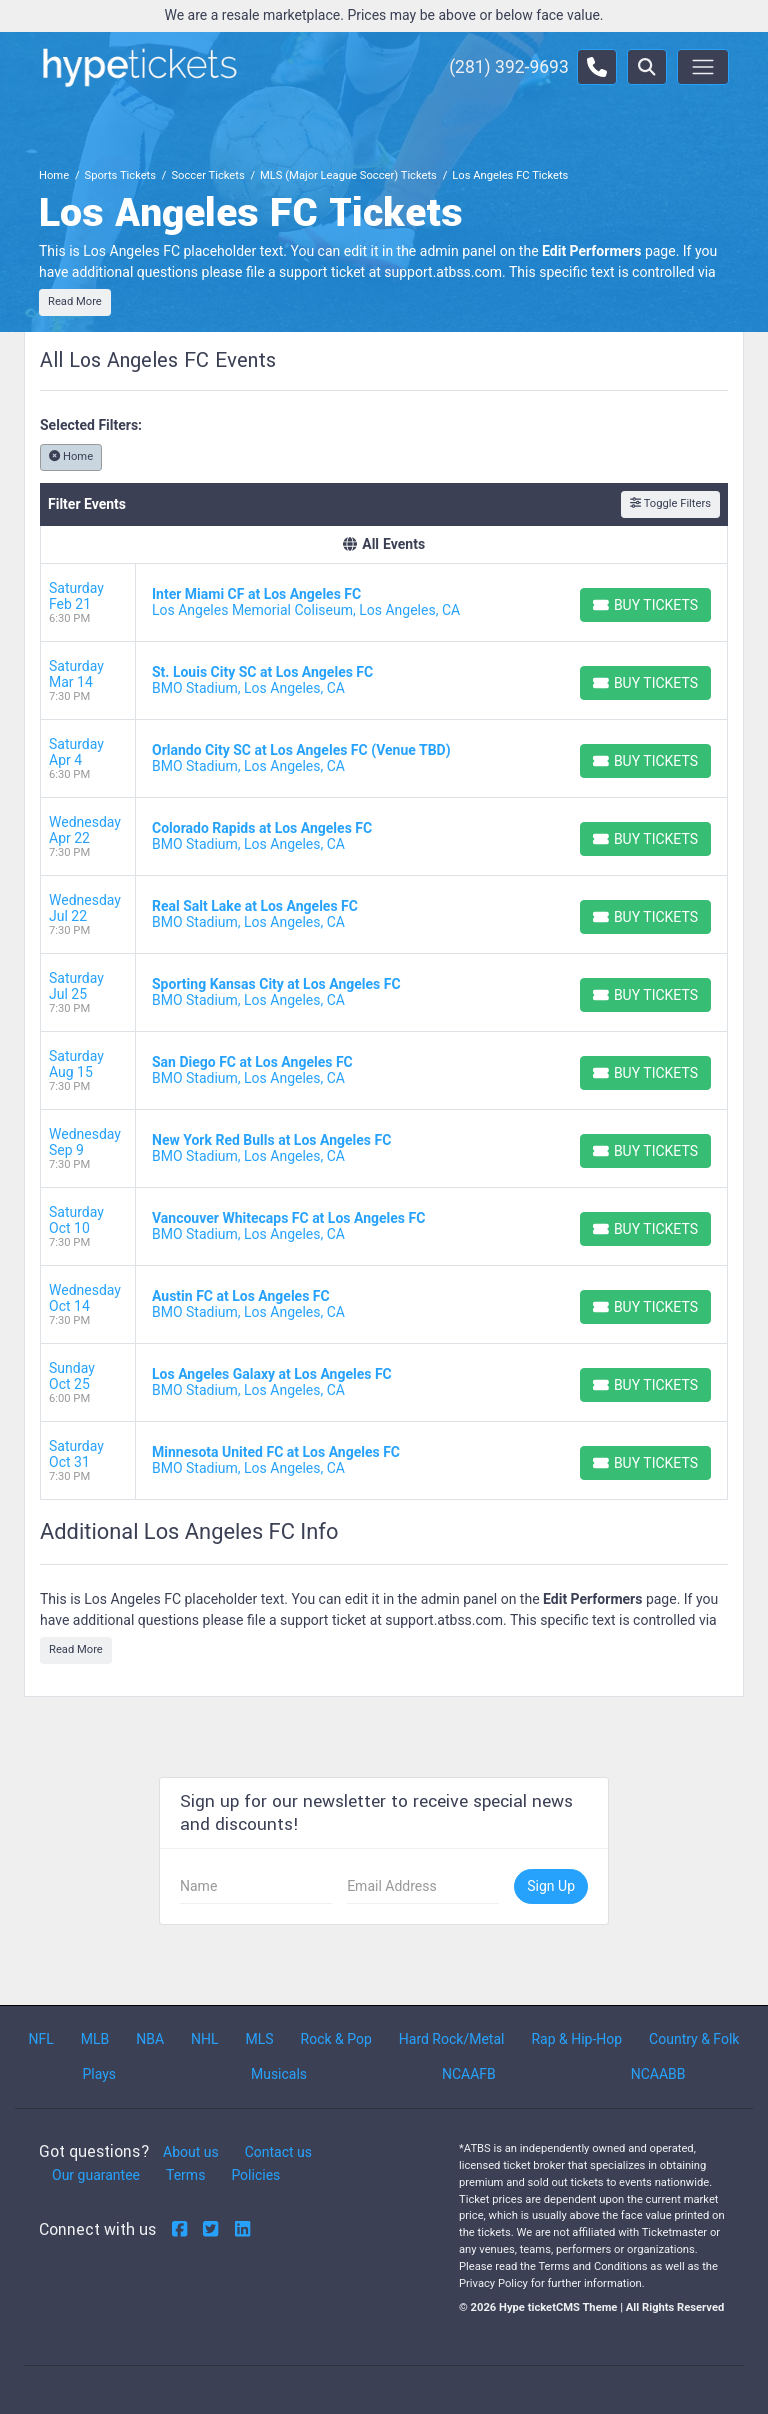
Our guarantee (96, 2175)
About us (191, 2152)
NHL (205, 2039)
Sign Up (551, 1886)
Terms (185, 2175)
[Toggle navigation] (703, 67)
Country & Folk (694, 2039)
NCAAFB (469, 2074)
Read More (75, 301)
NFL (40, 2039)
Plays (99, 2074)
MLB (95, 2039)
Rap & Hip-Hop (576, 2039)
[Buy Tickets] (645, 605)
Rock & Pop (336, 2039)
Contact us (278, 2152)
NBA (150, 2039)
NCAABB (658, 2074)
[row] (384, 603)
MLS (259, 2039)
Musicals (279, 2074)
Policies (255, 2175)
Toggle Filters (670, 503)
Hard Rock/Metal (452, 2039)
